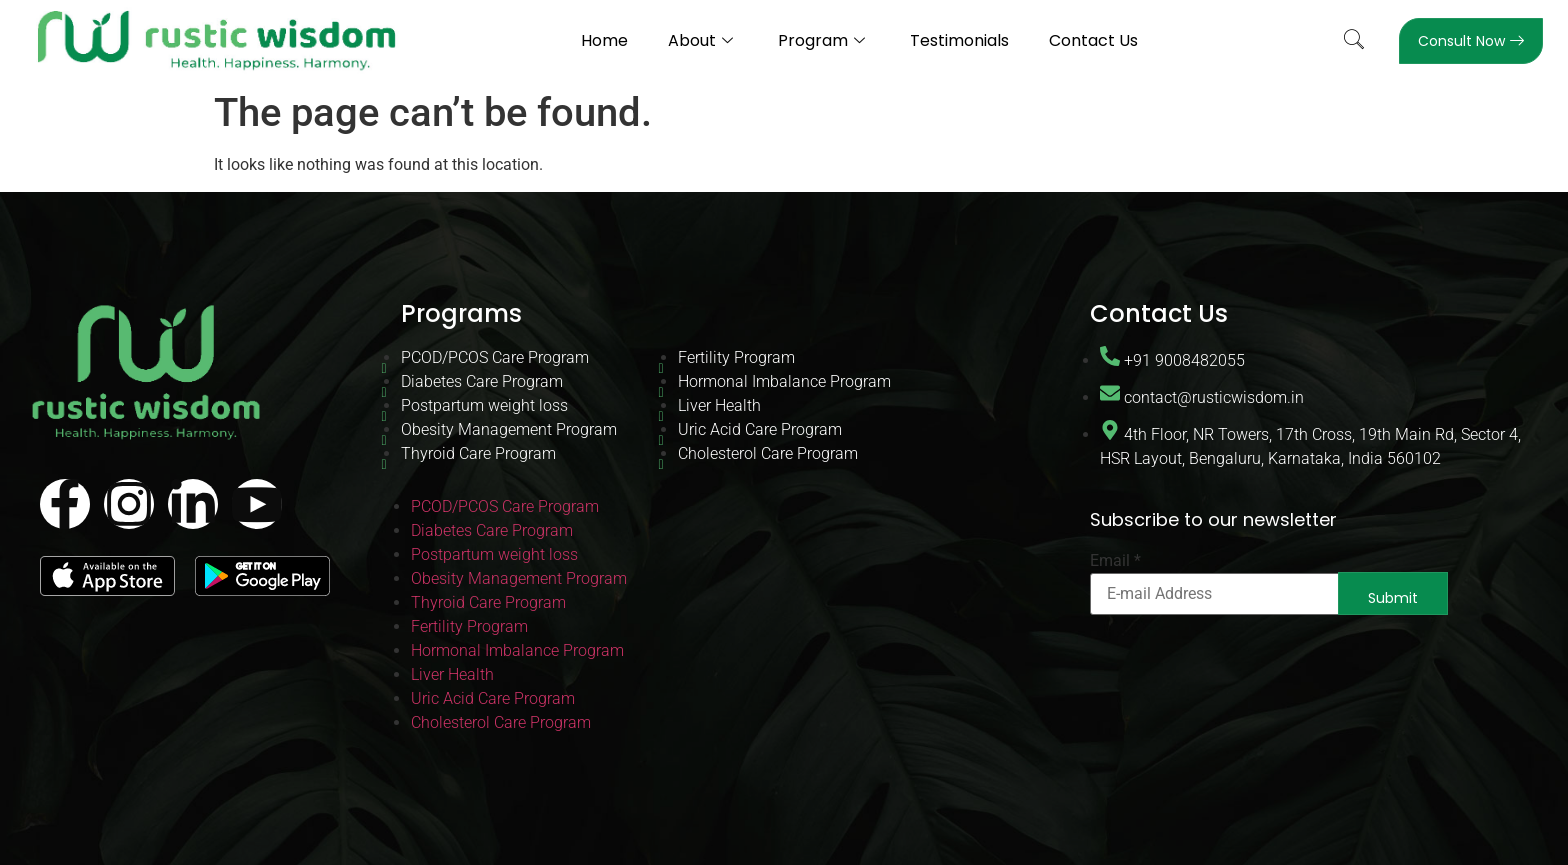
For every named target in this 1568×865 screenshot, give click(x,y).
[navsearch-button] (1354, 41)
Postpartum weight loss (484, 405)
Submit (1393, 598)
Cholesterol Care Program (768, 453)
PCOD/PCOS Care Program (495, 357)
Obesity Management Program (509, 429)
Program (824, 40)
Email (1115, 561)
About (703, 40)
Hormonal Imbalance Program (784, 381)
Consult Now (1471, 41)
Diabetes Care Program (482, 381)
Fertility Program (736, 357)
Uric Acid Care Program (760, 429)
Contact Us (1093, 40)
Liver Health (719, 405)
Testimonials (959, 40)
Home (604, 40)
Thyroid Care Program (478, 453)
